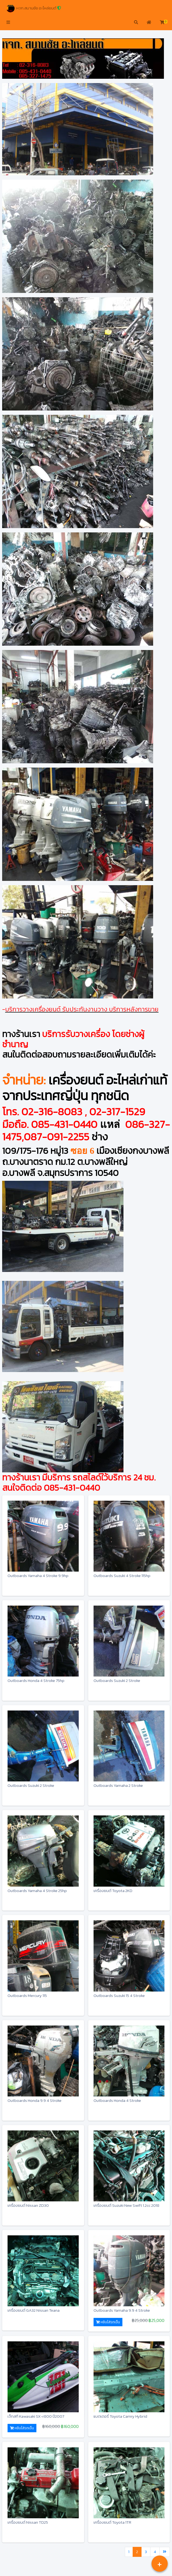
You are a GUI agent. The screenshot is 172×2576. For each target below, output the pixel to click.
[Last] (164, 2552)
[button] (8, 22)
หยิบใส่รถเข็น (108, 2322)
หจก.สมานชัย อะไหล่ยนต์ (33, 8)
